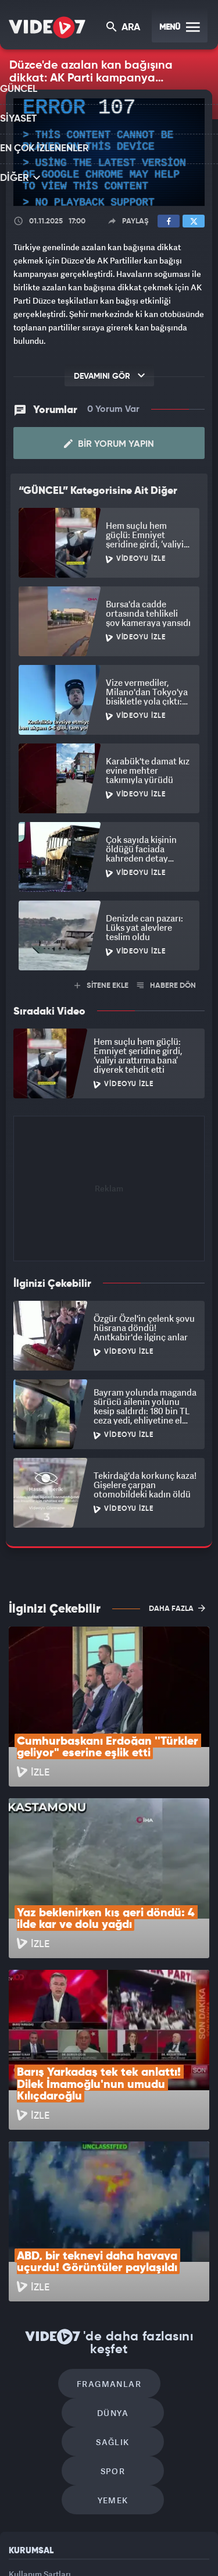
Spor (162, 2259)
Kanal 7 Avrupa (128, 2533)
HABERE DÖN (166, 983)
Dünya (158, 2224)
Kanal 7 (47, 2533)
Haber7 (83, 2557)
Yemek (113, 2294)
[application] (109, 152)
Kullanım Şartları (40, 2367)
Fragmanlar (59, 2224)
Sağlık (63, 2259)
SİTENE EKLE (101, 983)
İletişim (23, 2420)
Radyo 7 (88, 2533)
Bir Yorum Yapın (109, 441)
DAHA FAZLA (177, 1605)
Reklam (23, 2393)
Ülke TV (165, 2533)
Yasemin (147, 2557)
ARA (124, 28)
